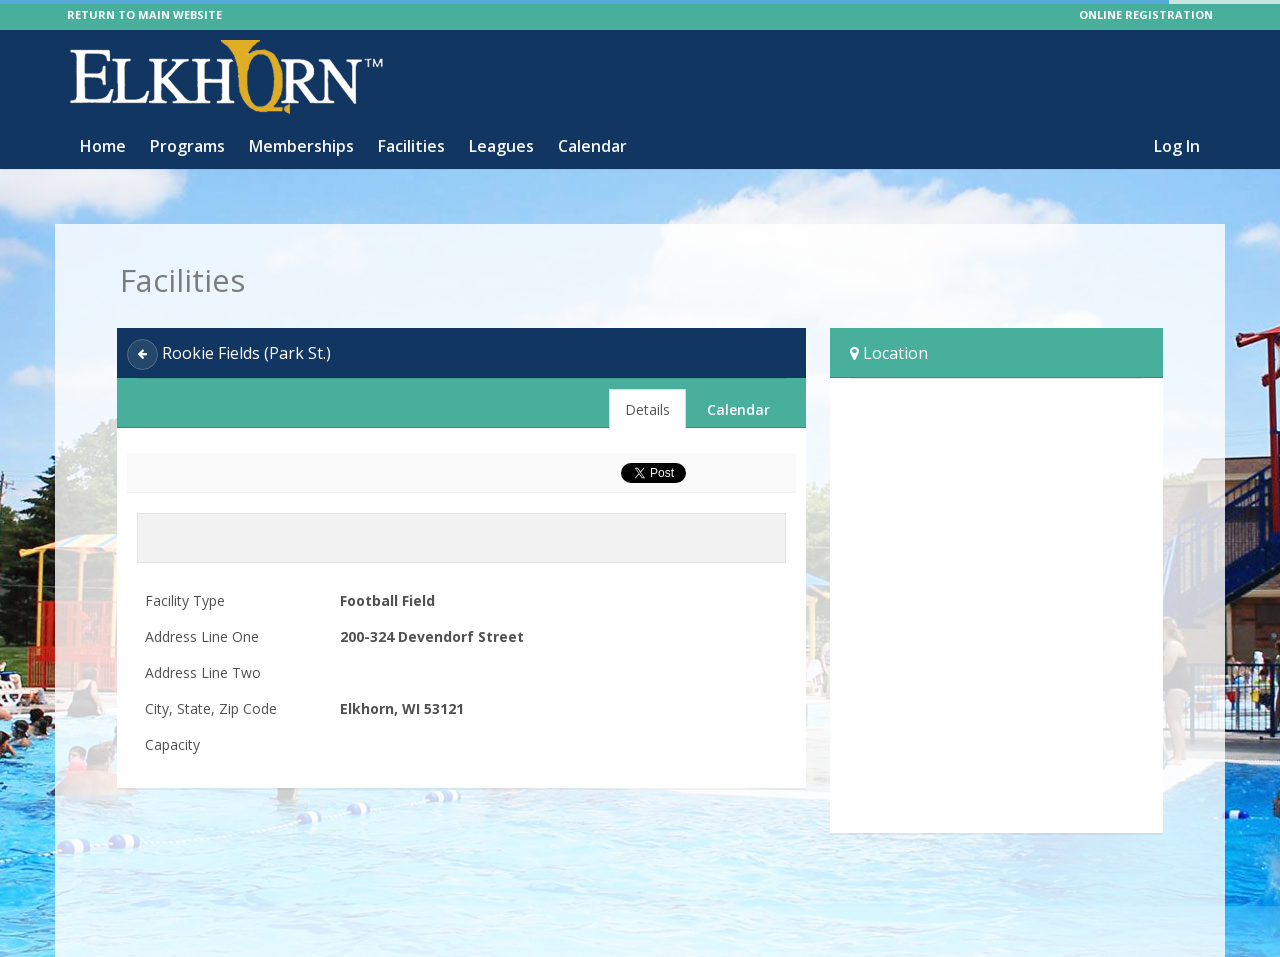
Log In (1177, 146)
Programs (187, 146)
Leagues (501, 146)
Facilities (411, 146)
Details (647, 409)
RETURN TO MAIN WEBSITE (144, 14)
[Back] (142, 354)
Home (103, 146)
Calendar (592, 146)
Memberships (301, 146)
